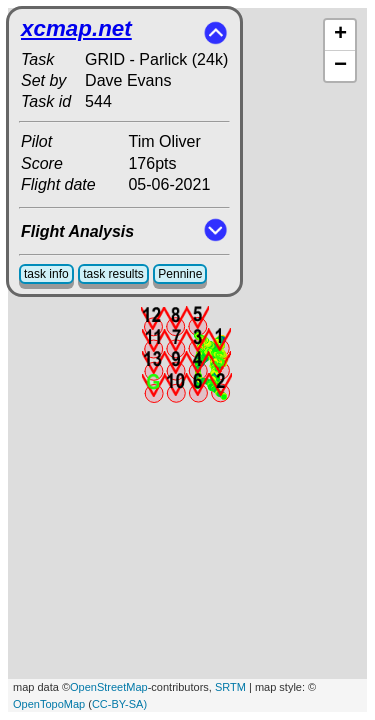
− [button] (340, 66)
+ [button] (340, 35)
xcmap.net (76, 28)
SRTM (230, 687)
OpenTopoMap (49, 704)
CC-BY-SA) (119, 704)
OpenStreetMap (109, 687)
